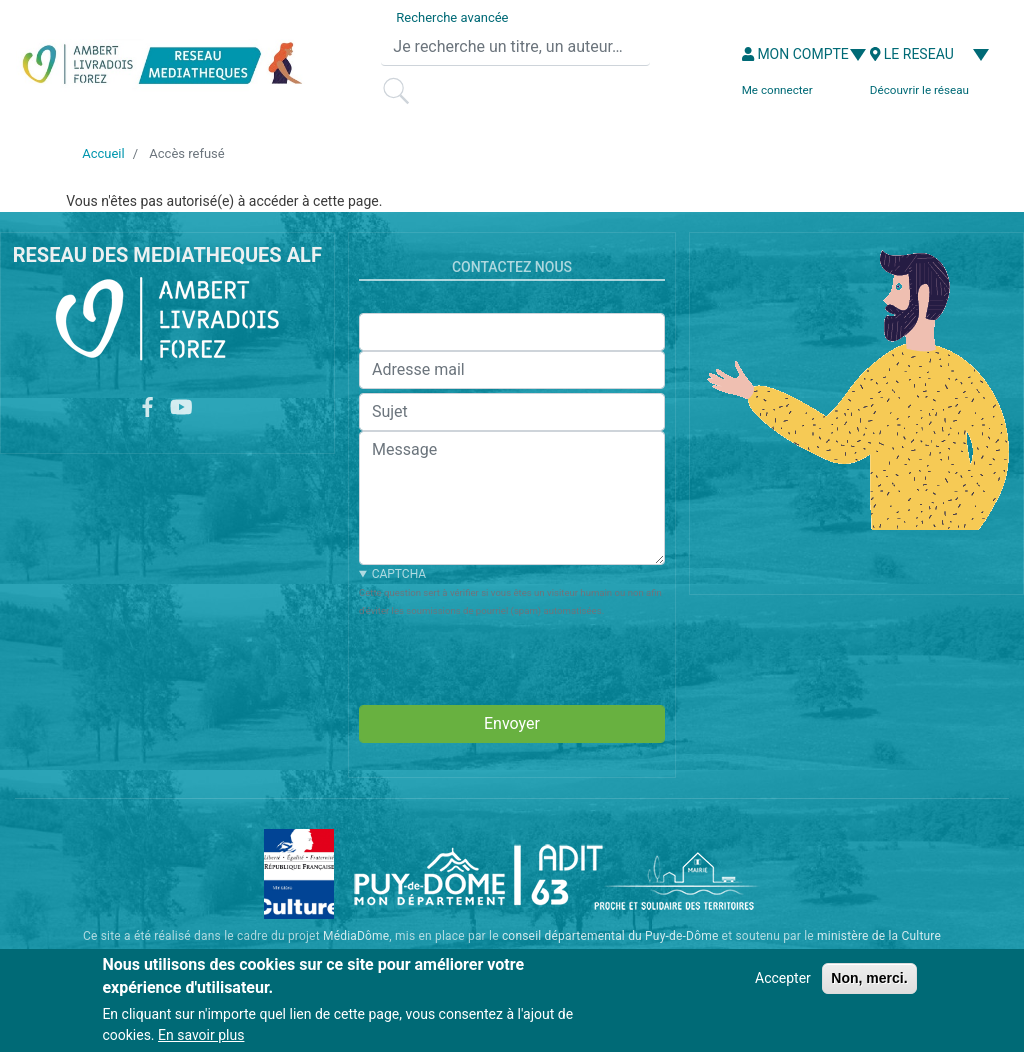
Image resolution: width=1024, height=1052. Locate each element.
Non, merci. (869, 978)
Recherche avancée (452, 17)
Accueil (103, 153)
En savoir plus (201, 1035)
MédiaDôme (356, 936)
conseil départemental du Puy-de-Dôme (610, 936)
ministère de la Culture (879, 936)
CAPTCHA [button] (399, 574)
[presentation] (511, 658)
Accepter (783, 978)
